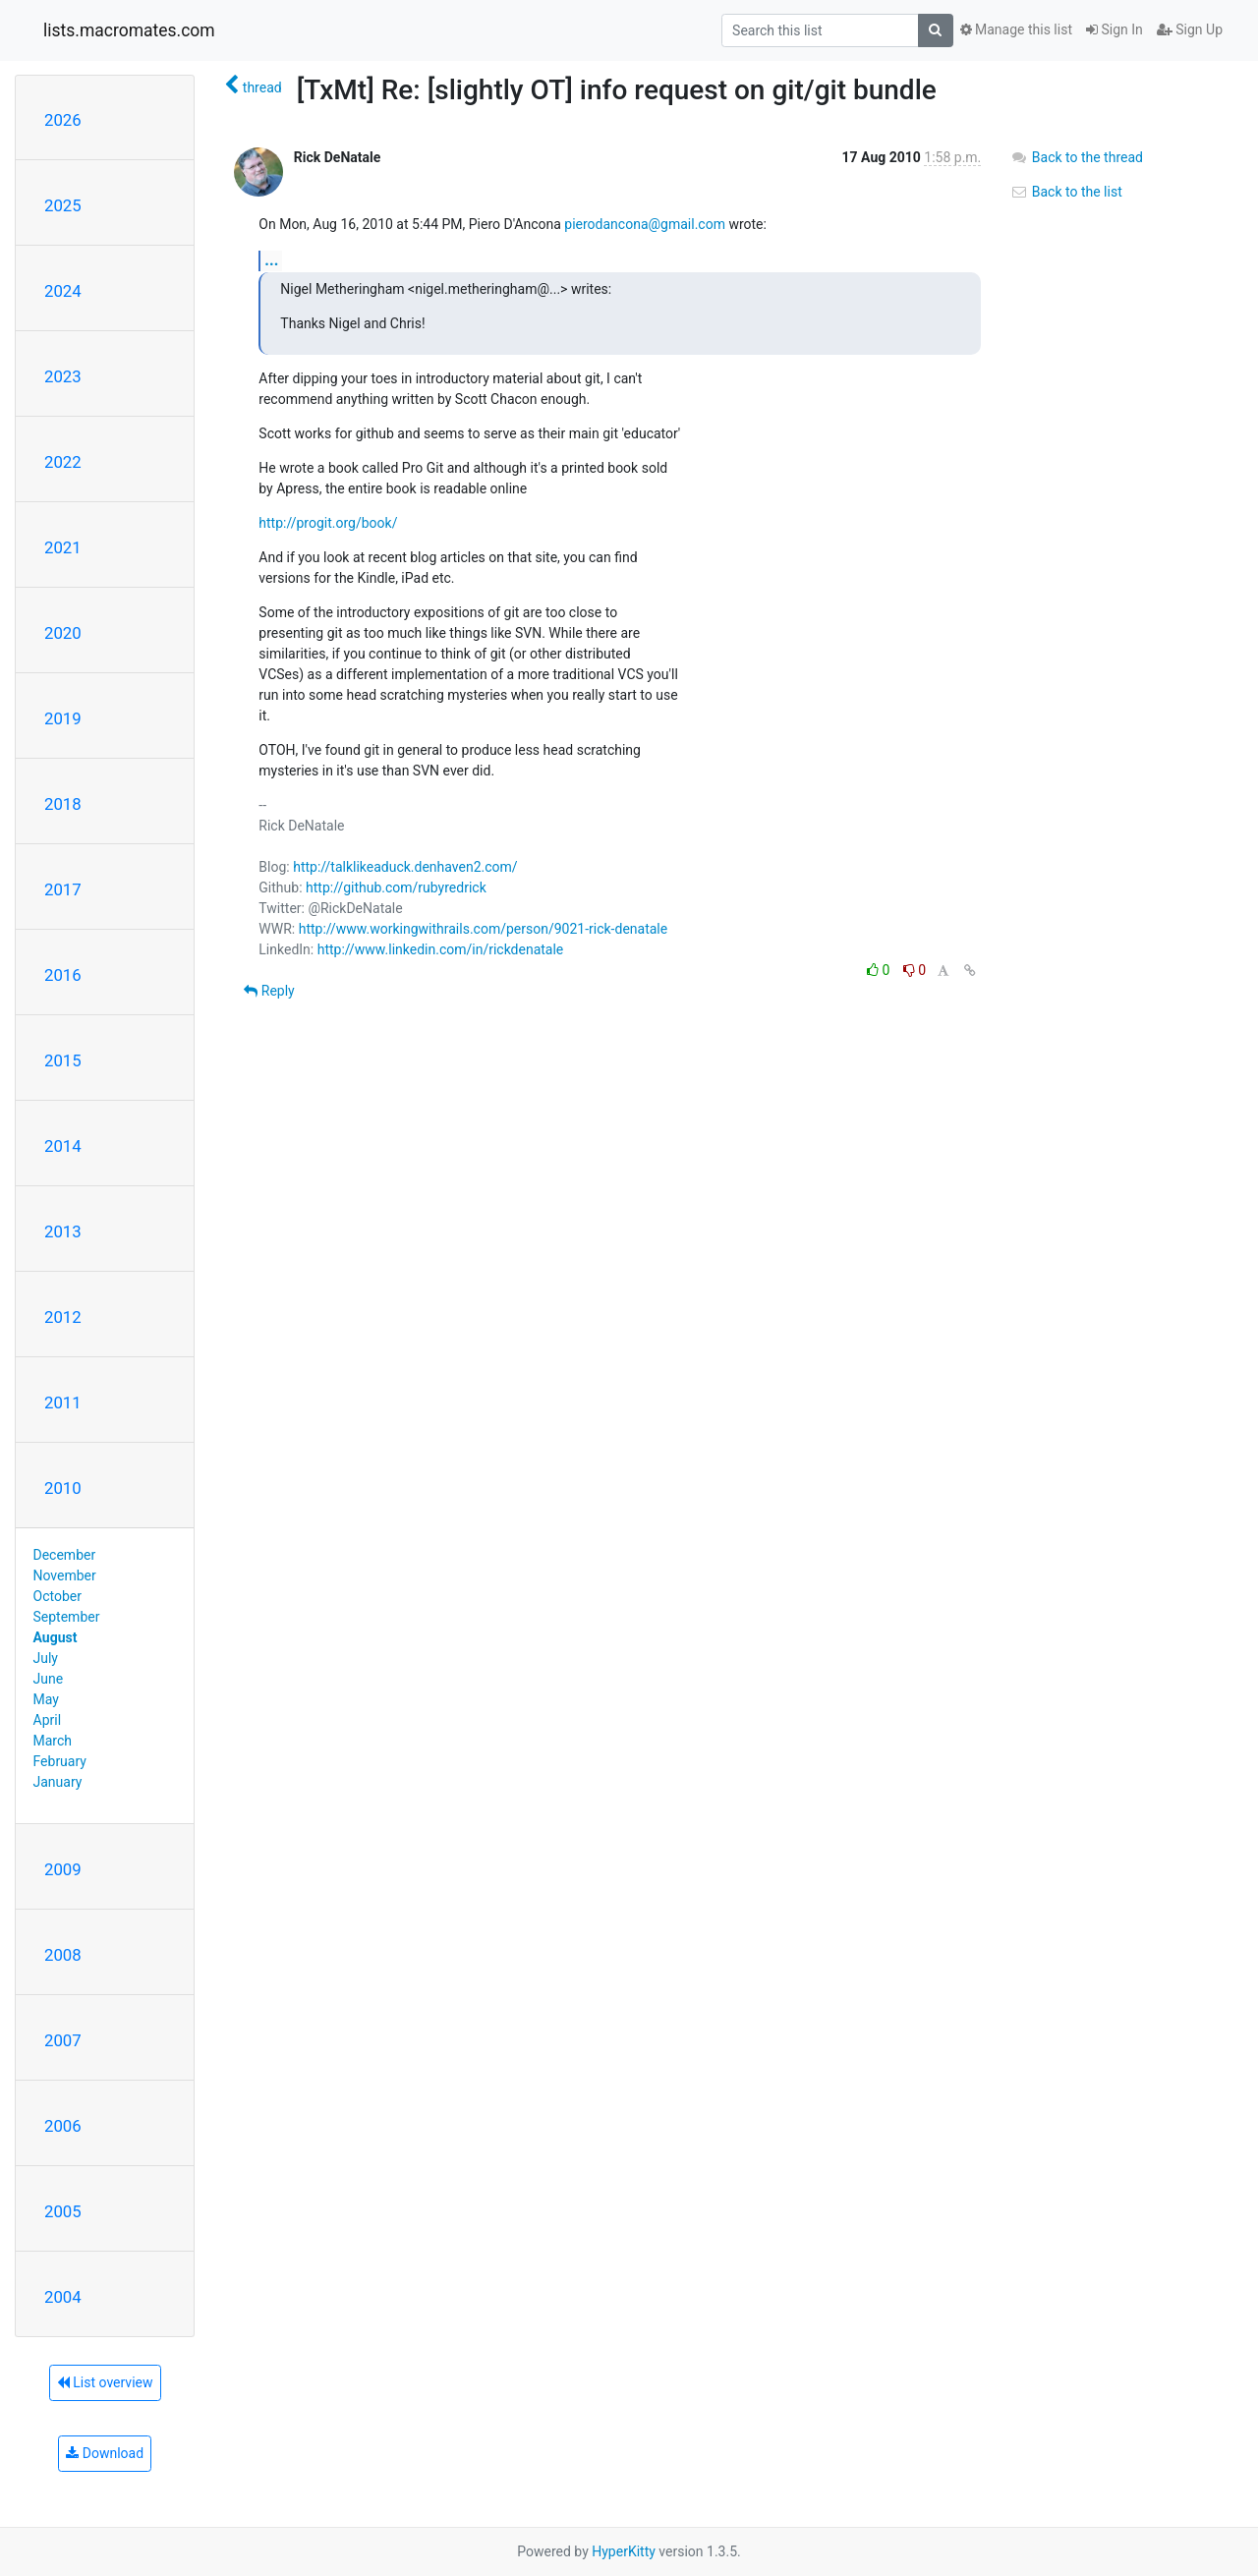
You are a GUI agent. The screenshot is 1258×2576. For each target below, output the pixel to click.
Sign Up (1190, 29)
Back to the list (1065, 192)
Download (104, 2453)
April (47, 1720)
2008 (63, 1955)
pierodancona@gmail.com (644, 224)
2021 (63, 547)
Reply (269, 991)
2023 (63, 376)
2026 (63, 120)
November (64, 1575)
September (66, 1617)
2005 (63, 2211)
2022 (63, 462)
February (59, 1761)
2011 (63, 1402)
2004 (63, 2297)
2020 (63, 633)
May (46, 1699)
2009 (63, 1869)
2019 (63, 718)
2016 (63, 975)
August (55, 1637)
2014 (63, 1146)
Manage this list (1016, 29)
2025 (63, 205)
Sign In (1114, 29)
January (58, 1782)
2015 (63, 1060)
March (53, 1740)
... (271, 260)
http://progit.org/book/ (327, 523)
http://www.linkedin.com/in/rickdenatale (440, 949)
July (45, 1658)
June (48, 1679)
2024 (63, 291)
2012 (63, 1317)
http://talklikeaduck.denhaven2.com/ (405, 867)
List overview (105, 2382)
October (57, 1596)
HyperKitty (624, 2551)
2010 (63, 1488)
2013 (63, 1231)
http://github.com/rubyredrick (396, 887)
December (64, 1555)
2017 (63, 889)
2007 (63, 2040)
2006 (63, 2126)
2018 (63, 804)
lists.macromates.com (129, 30)
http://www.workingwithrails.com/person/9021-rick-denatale (483, 929)
